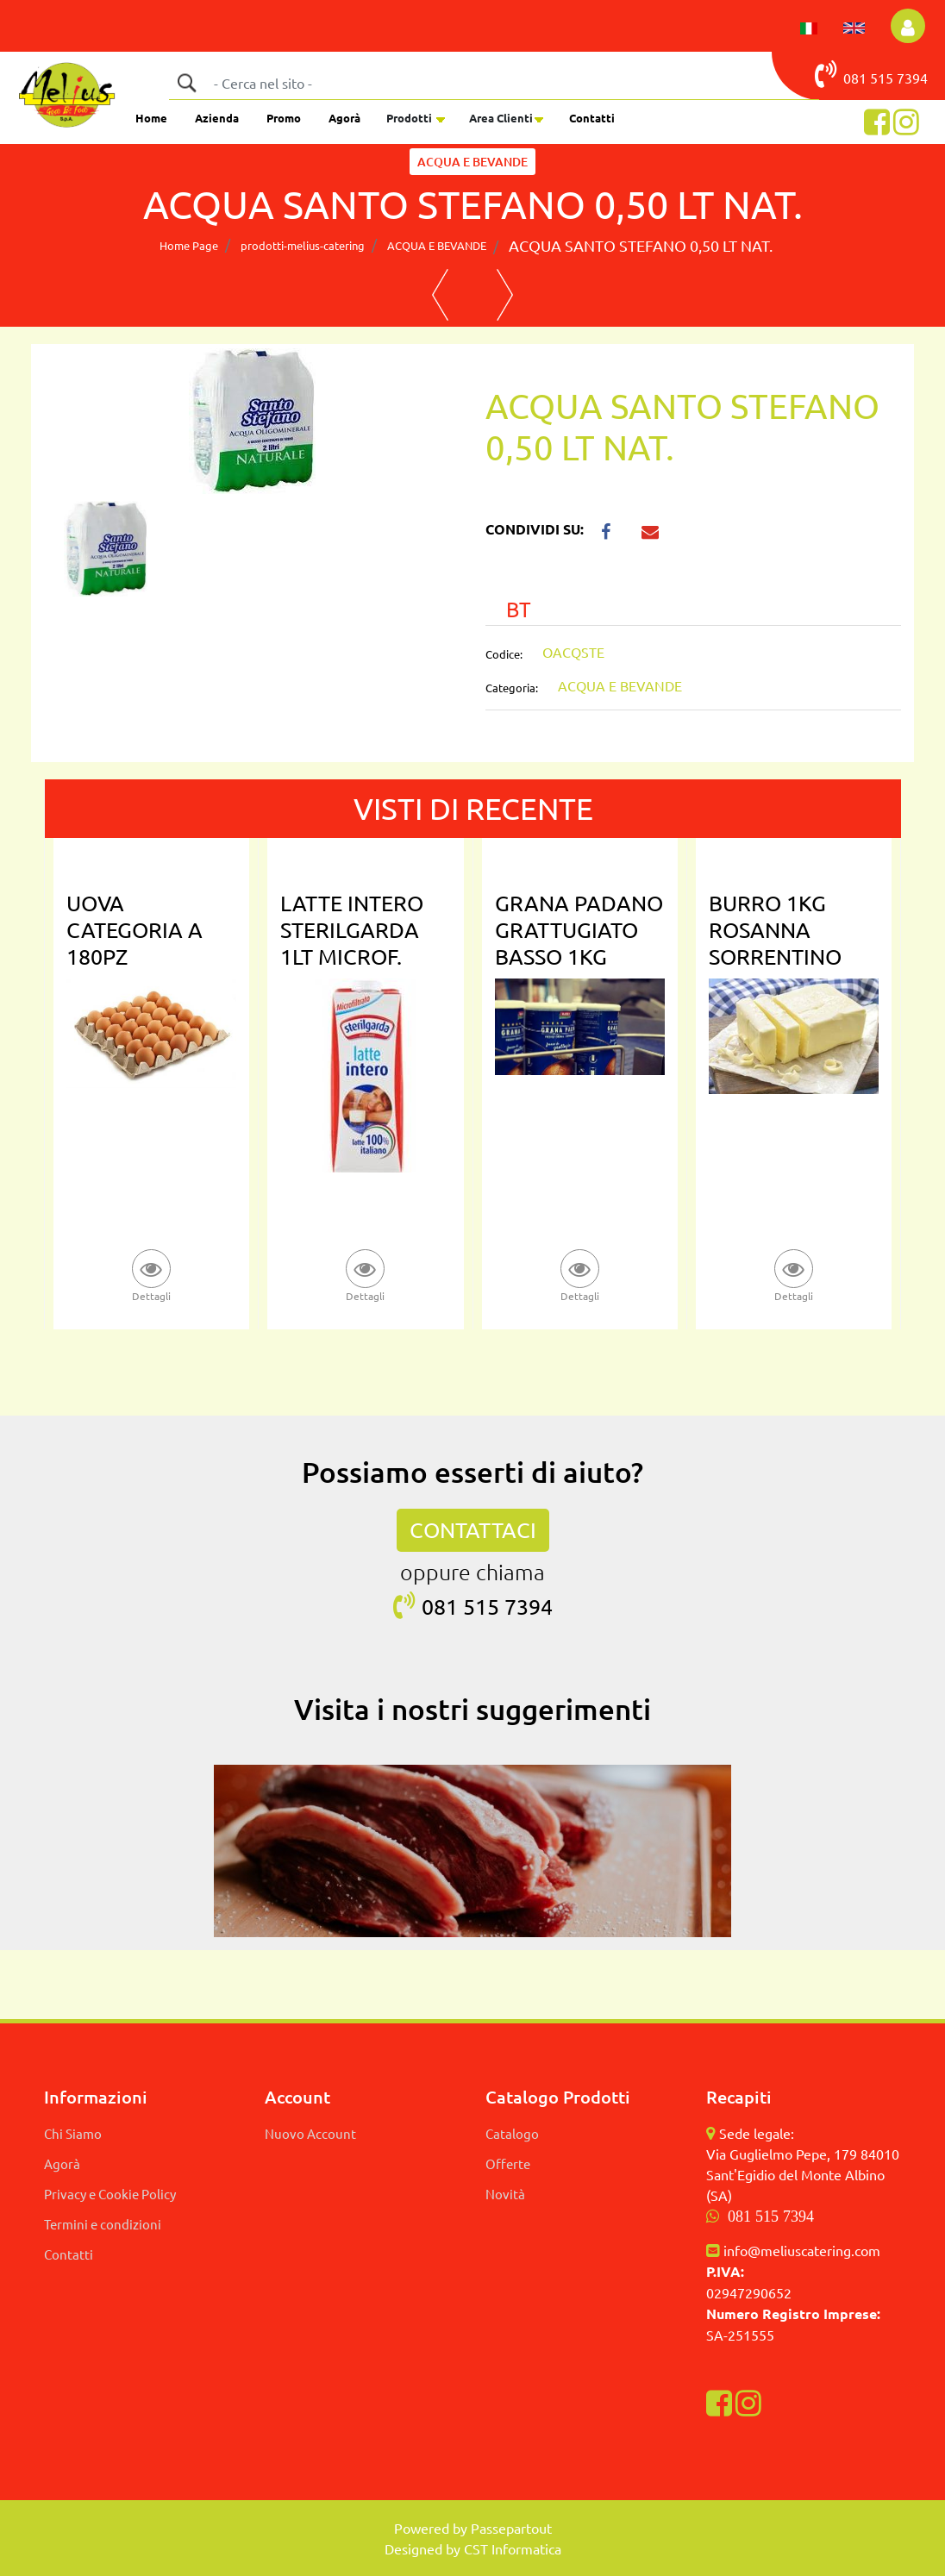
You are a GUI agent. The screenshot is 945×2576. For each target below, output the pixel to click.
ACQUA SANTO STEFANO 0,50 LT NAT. (641, 245)
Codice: (504, 654)
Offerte (507, 2163)
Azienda (217, 117)
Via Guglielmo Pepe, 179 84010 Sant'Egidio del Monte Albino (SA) (802, 2174)
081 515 (856, 74)
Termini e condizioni (102, 2224)
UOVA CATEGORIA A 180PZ (134, 930)
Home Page (189, 245)
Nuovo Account (310, 2133)
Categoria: (511, 687)
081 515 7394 (771, 2216)
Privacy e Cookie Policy (110, 2193)
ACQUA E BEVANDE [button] (472, 161)
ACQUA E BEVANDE (436, 245)
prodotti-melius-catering (303, 245)
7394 (912, 77)
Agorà (344, 117)
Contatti (592, 117)
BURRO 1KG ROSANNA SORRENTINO (775, 930)
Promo (283, 117)
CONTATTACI (473, 1529)
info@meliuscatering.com (801, 2250)
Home (151, 117)
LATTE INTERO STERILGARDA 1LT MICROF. (351, 930)
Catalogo (512, 2133)
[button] (908, 26)
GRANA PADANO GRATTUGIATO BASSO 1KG (579, 930)
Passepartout (511, 2527)
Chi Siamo (73, 2133)
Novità (505, 2193)
